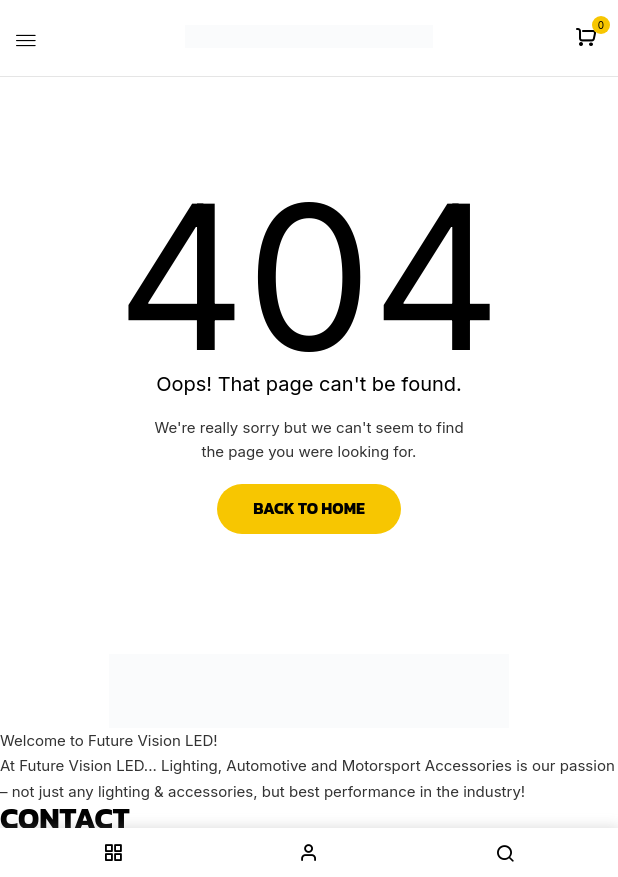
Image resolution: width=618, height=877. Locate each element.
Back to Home (309, 508)
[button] (588, 38)
